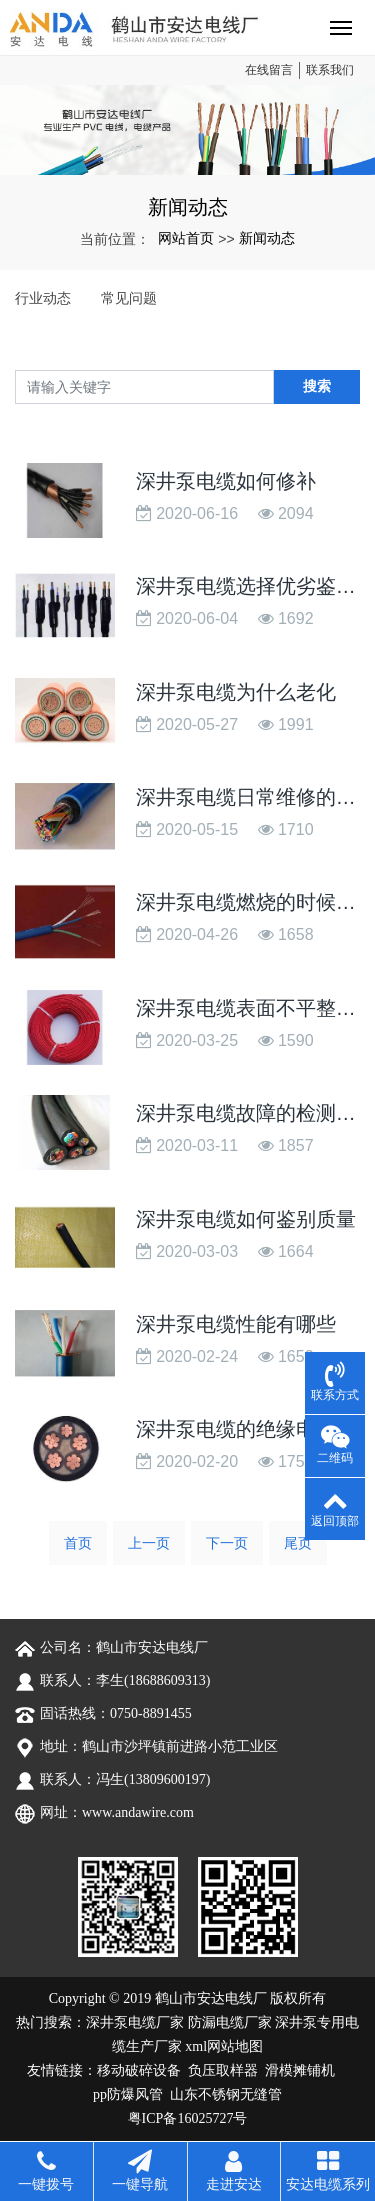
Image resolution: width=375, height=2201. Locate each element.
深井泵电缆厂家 (135, 2022)
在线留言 (269, 70)
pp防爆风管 (128, 2094)
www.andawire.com (138, 1812)
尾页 (298, 1543)
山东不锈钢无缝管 (226, 2094)
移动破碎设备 (139, 2070)
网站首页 (186, 238)
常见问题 (129, 298)
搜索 (317, 386)
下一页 (227, 1543)
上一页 (149, 1543)
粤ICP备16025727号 (188, 2118)
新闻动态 (267, 238)
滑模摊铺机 (300, 2070)
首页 (78, 1543)
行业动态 (43, 298)
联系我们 (330, 70)
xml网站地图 (224, 2046)
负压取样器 (223, 2070)
